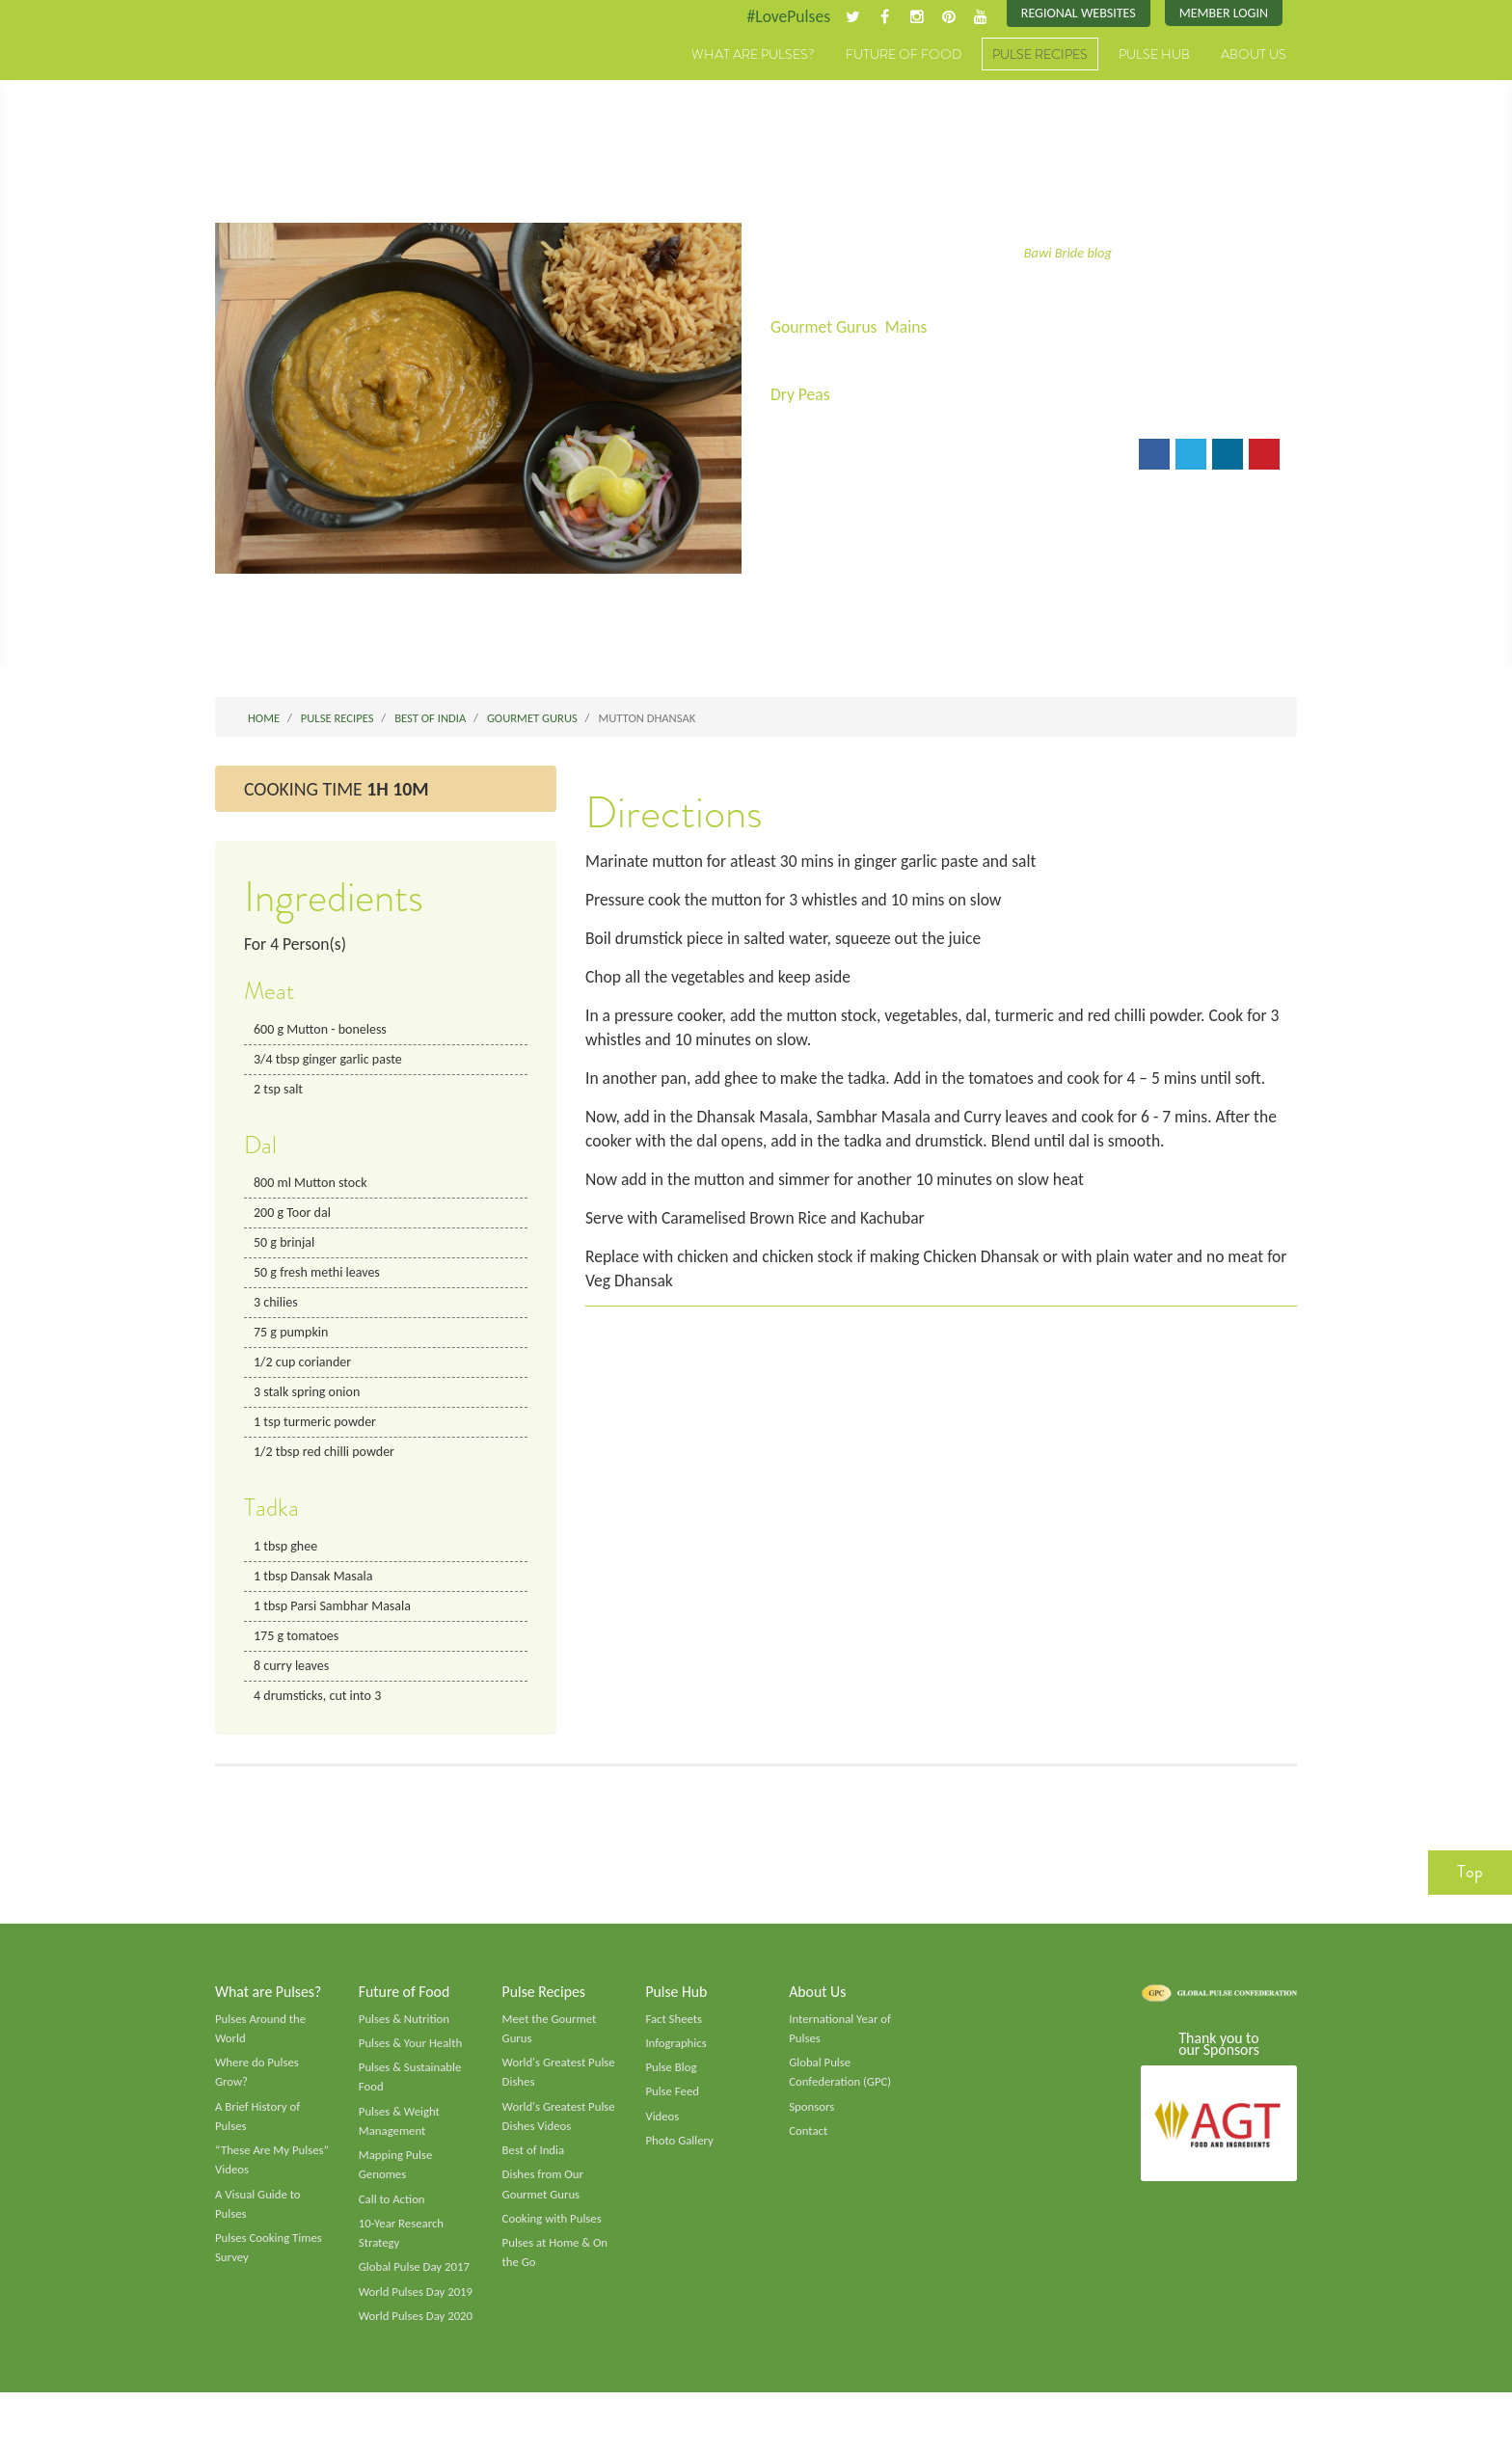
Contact (808, 2147)
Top (1470, 1885)
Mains (910, 327)
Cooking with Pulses (553, 2237)
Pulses (304, 75)
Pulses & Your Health (412, 2057)
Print (869, 456)
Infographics (676, 2057)
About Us (1253, 55)
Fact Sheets (674, 2032)
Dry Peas (800, 395)
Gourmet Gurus (825, 327)
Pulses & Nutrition (405, 2032)
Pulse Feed (672, 2108)
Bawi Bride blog (1068, 252)
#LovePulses (781, 16)
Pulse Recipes (1040, 55)
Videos (662, 2132)
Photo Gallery (680, 2157)
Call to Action (393, 2217)
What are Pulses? (753, 55)
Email (803, 456)
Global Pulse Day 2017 (415, 2287)
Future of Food (903, 55)
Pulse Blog (671, 2082)
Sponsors (812, 2122)
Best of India (534, 2167)
